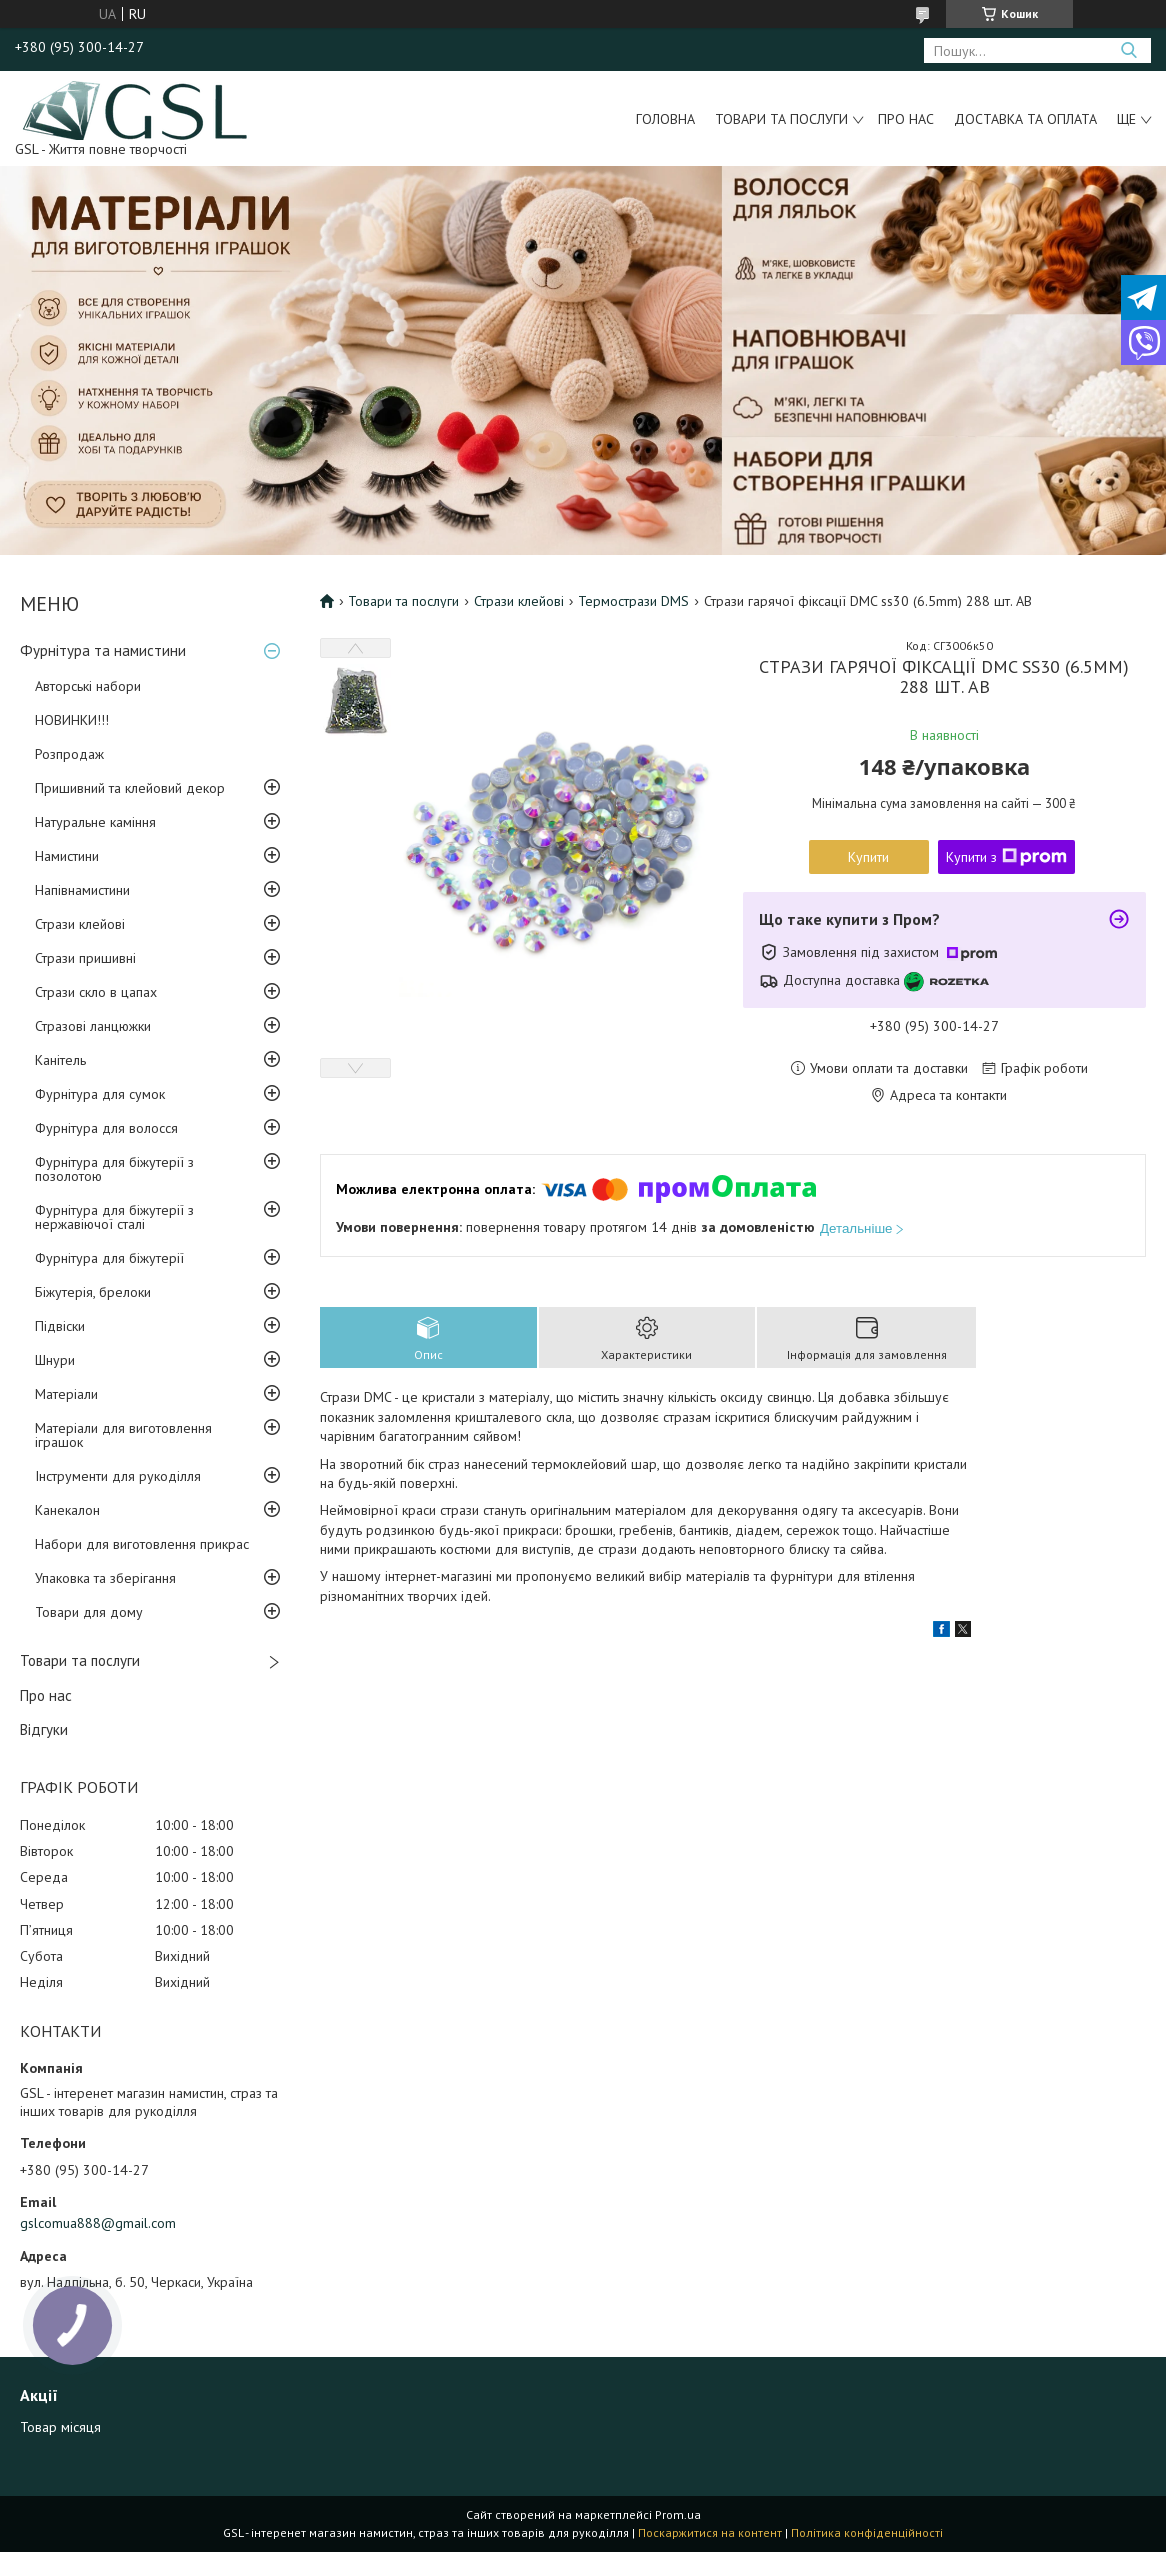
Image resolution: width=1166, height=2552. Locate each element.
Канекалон (67, 1510)
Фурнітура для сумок (100, 1094)
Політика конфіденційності (867, 2532)
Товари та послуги (781, 119)
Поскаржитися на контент (710, 2532)
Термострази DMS (633, 601)
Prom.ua (678, 2514)
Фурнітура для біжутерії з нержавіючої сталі (114, 1217)
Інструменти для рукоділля (118, 1476)
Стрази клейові (80, 924)
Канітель (60, 1060)
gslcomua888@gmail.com (98, 2223)
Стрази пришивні (85, 958)
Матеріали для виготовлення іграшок (123, 1435)
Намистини (67, 856)
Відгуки (44, 1729)
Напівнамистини (82, 890)
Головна (665, 119)
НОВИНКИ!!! (72, 720)
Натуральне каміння (95, 822)
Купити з (1006, 857)
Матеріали (66, 1394)
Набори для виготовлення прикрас (142, 1544)
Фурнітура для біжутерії (109, 1258)
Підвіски (60, 1326)
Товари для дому (89, 1612)
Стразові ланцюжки (93, 1026)
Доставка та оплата (1025, 119)
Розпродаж (69, 754)
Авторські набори (88, 686)
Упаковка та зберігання (105, 1578)
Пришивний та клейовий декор (130, 788)
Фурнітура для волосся (106, 1128)
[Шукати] (1128, 50)
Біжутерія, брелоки (93, 1292)
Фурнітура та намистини (103, 650)
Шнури (55, 1360)
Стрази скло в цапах (96, 992)
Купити (868, 857)
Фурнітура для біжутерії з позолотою (114, 1169)
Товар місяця (60, 2427)
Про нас (906, 119)
